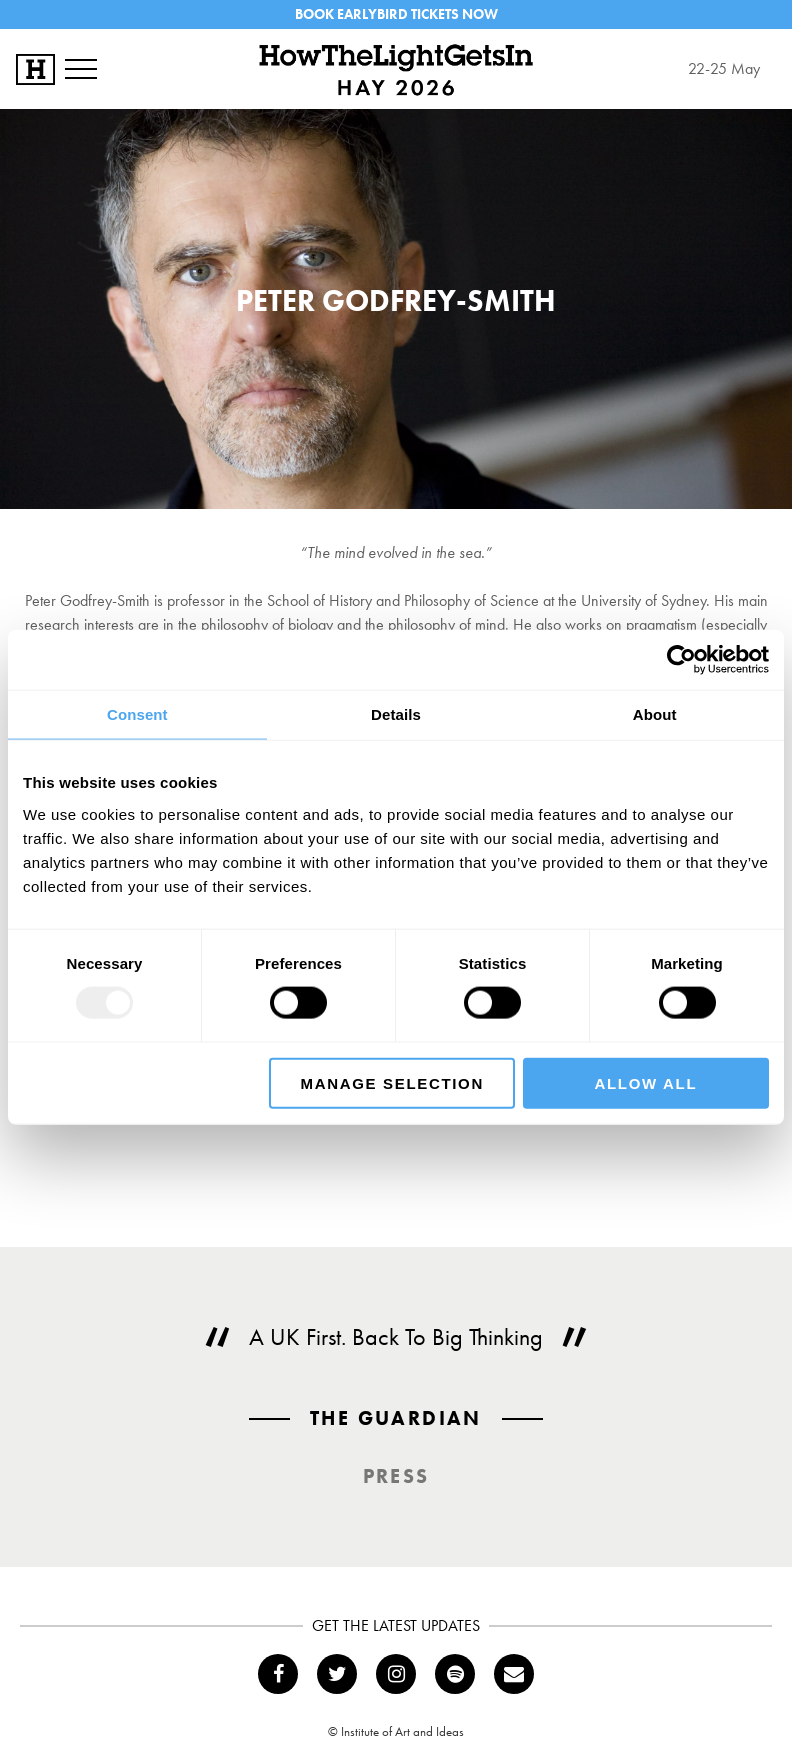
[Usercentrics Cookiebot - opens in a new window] (681, 660)
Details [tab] (396, 714)
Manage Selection (392, 1082)
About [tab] (655, 714)
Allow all (646, 1082)
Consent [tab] (137, 714)
